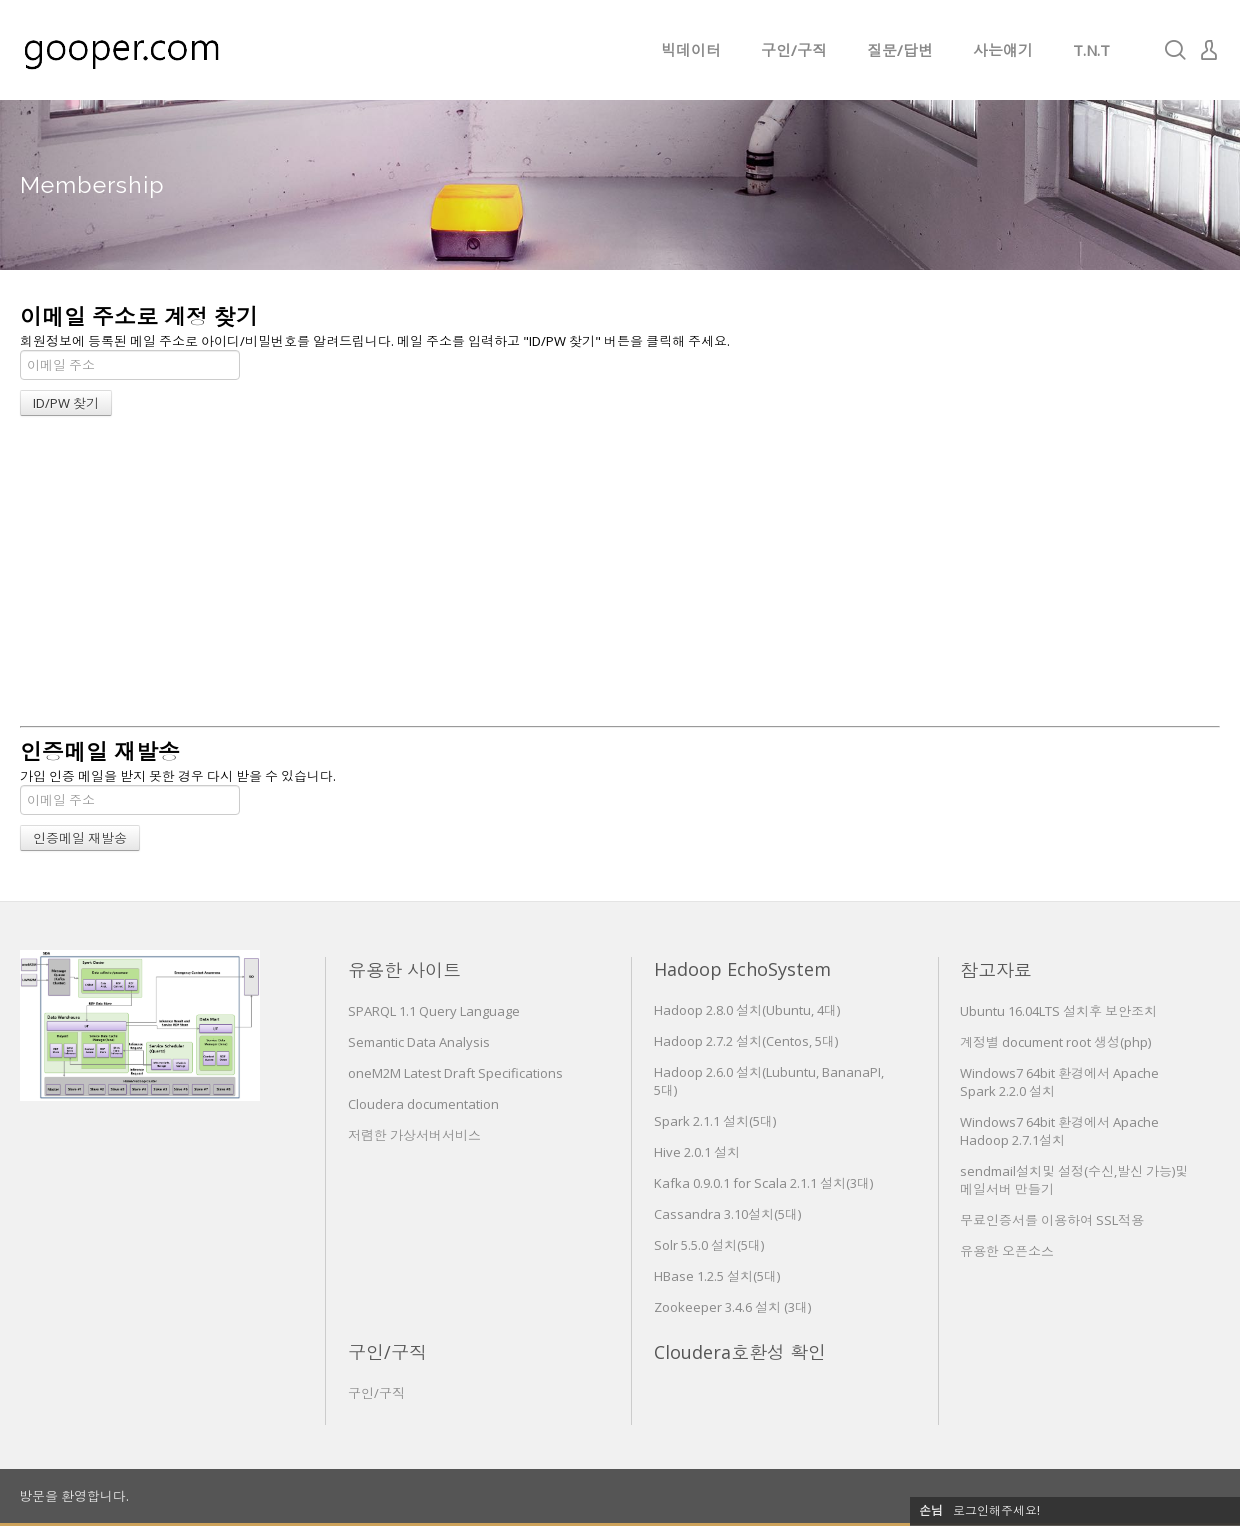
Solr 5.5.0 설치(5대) (709, 1245)
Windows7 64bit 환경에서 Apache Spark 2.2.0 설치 (1059, 1082)
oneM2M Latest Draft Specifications (455, 1073)
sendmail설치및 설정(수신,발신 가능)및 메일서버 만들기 (1074, 1180)
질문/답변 (900, 50)
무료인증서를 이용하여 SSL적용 (1052, 1220)
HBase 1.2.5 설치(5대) (717, 1276)
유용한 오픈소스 (1007, 1251)
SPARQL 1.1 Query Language (434, 1011)
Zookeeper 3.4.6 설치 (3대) (732, 1307)
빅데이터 (691, 50)
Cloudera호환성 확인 (740, 1352)
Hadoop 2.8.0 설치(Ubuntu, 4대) (747, 1010)
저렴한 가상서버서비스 (414, 1135)
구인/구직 (794, 50)
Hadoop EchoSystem (742, 969)
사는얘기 (1003, 50)
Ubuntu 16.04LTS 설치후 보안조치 (1058, 1011)
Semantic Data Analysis (419, 1042)
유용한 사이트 (404, 970)
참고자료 (996, 970)
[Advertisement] (620, 576)
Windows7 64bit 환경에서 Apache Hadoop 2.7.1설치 (1059, 1131)
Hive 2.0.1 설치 (697, 1152)
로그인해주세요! (996, 1510)
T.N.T (1091, 50)
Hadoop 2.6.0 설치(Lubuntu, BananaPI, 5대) (769, 1081)
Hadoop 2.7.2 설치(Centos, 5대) (746, 1041)
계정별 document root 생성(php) (1055, 1042)
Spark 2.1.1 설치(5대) (715, 1121)
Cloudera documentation (423, 1104)
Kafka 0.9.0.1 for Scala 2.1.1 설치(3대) (763, 1183)
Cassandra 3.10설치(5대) (727, 1214)
